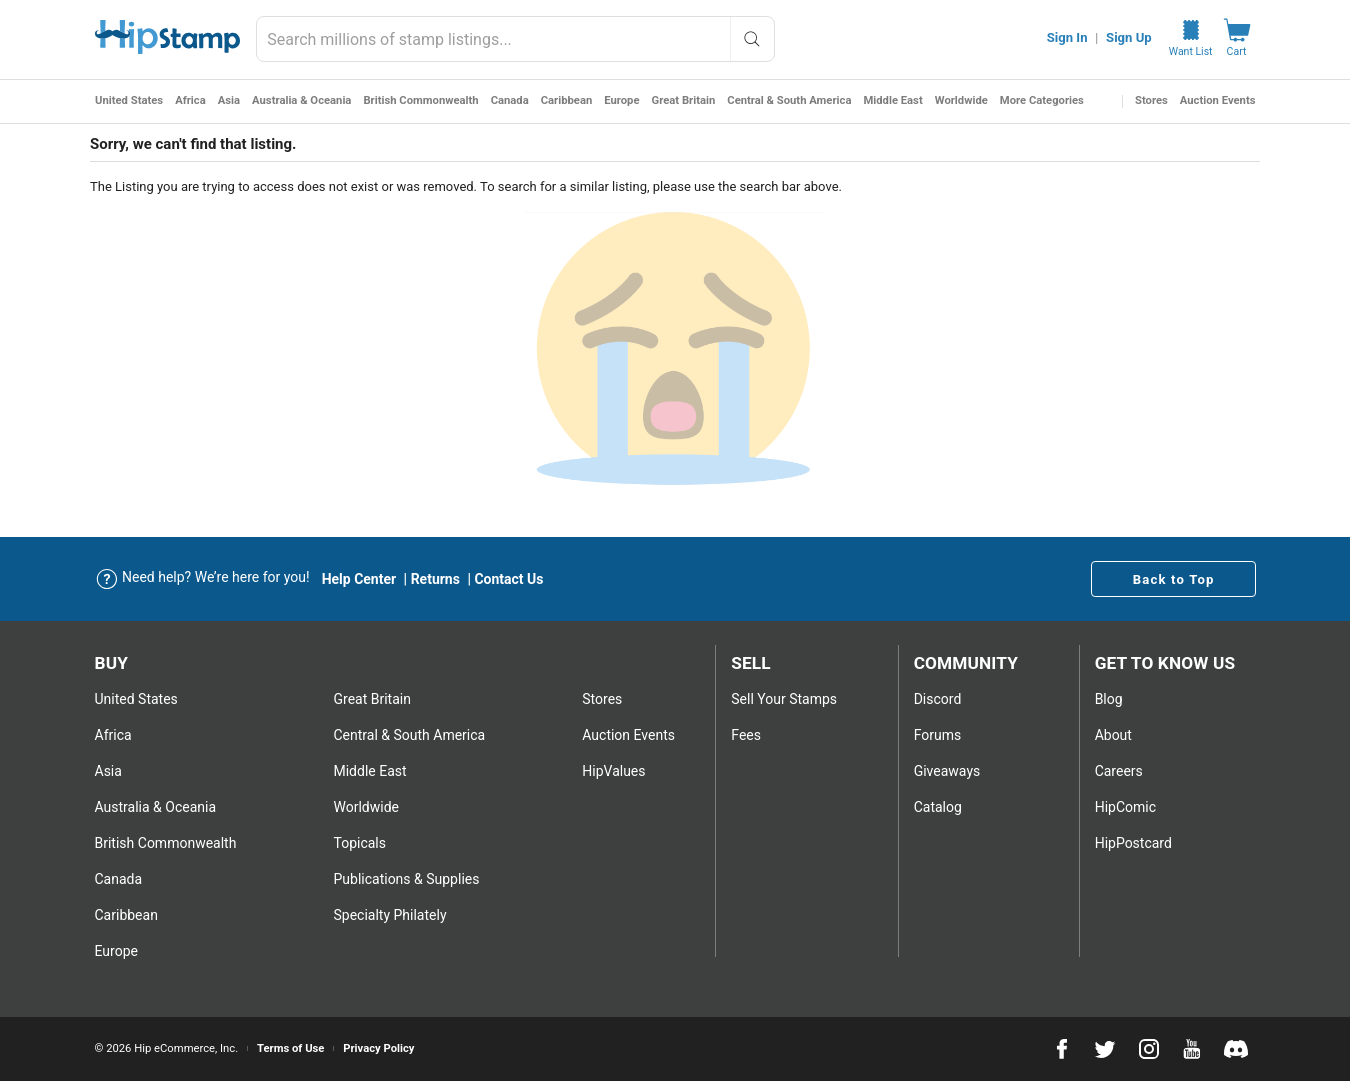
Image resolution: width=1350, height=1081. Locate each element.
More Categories (1041, 100)
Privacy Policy (378, 1048)
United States (129, 100)
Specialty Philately (389, 915)
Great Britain (683, 100)
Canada (509, 100)
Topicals (359, 843)
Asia (228, 100)
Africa (190, 100)
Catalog (938, 807)
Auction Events (1218, 100)
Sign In (1067, 37)
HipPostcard (1133, 843)
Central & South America (789, 100)
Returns (435, 579)
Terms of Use (290, 1048)
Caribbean (566, 100)
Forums (938, 735)
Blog (1109, 699)
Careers (1119, 771)
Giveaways (947, 771)
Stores (1151, 100)
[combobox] (515, 39)
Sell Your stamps (784, 699)
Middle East (892, 100)
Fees (746, 735)
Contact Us (508, 579)
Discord (938, 699)
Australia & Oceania (301, 100)
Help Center (359, 579)
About (1113, 735)
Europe (621, 100)
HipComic (1125, 807)
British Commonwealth (420, 100)
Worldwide (960, 100)
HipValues (613, 771)
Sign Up (1129, 37)
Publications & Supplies (406, 879)
